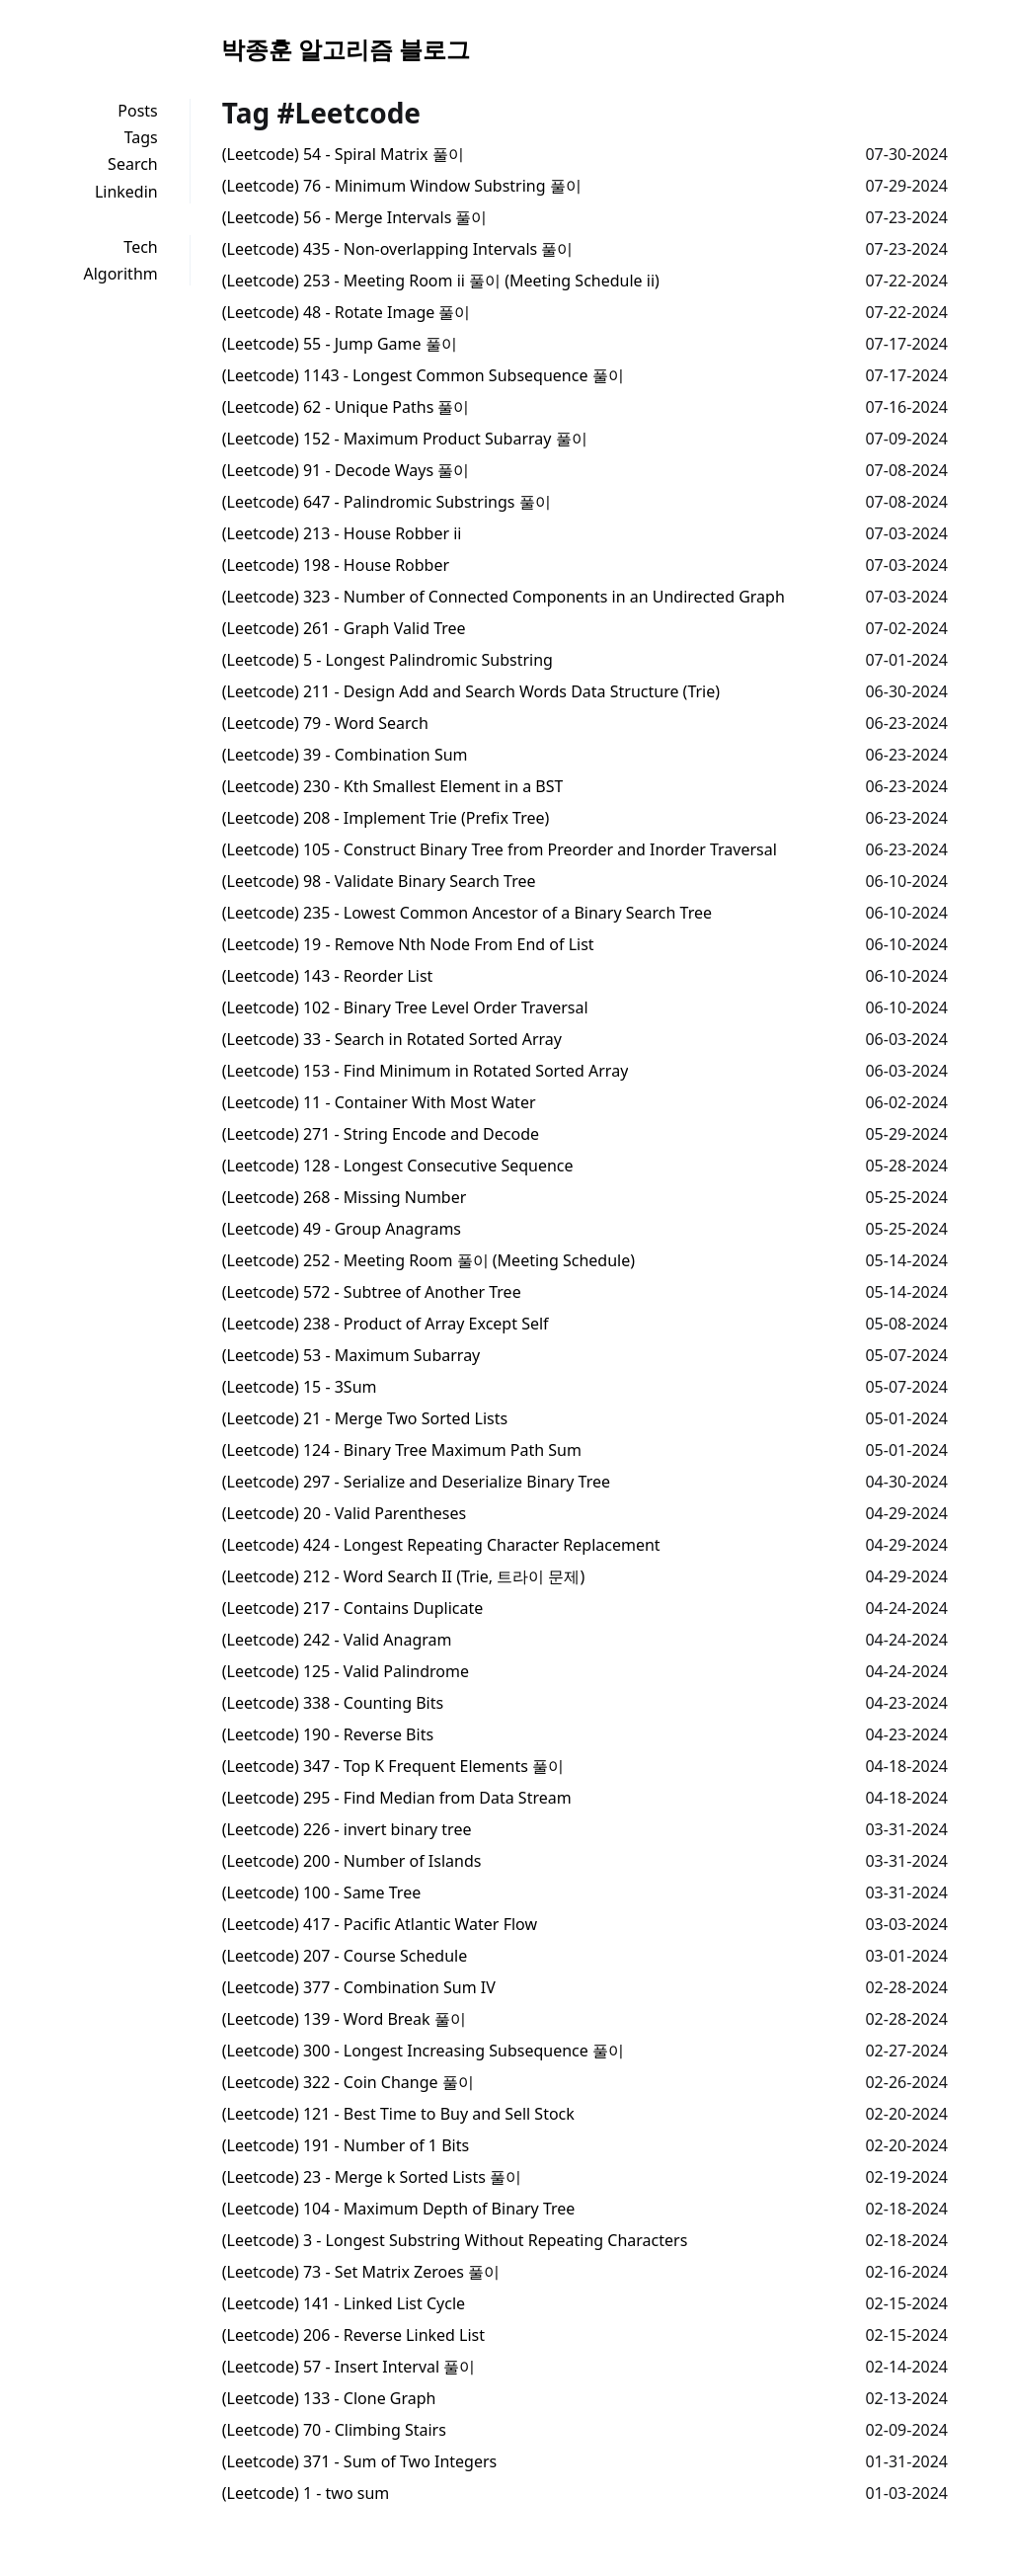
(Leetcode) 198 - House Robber (335, 565)
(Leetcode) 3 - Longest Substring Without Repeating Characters (455, 2240)
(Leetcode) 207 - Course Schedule (345, 1956)
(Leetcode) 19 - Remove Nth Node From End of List (408, 944)
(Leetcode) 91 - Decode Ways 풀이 (346, 470)
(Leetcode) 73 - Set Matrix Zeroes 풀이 (361, 2272)
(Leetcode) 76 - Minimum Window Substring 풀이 (402, 186)
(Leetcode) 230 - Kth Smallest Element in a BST (393, 786)
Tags (141, 137)
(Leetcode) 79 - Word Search (325, 723)
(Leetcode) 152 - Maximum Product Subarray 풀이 (404, 438)
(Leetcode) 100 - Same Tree (321, 1892)
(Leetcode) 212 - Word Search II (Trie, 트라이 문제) (403, 1576)
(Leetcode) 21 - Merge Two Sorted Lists (364, 1418)
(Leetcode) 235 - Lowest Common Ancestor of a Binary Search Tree (467, 913)
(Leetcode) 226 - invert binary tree (347, 1829)
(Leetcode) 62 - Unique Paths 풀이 (346, 407)
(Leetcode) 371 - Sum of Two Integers (360, 2461)
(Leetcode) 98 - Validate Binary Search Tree (379, 881)
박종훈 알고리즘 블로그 (345, 49)
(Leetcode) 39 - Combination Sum (345, 754)
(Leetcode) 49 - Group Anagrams (341, 1229)
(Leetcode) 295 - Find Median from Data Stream (397, 1798)
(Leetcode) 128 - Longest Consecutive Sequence (398, 1165)
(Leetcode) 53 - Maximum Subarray (351, 1355)
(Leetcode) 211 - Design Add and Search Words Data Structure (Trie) (471, 691)
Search (133, 164)
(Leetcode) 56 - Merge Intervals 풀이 (355, 217)
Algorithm (121, 273)
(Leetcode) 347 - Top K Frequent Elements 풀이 (393, 1766)
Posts (137, 110)
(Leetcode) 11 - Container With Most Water (379, 1102)
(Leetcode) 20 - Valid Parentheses (344, 1513)
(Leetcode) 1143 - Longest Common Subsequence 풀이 (423, 375)
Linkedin (126, 191)
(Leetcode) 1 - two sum (306, 2493)
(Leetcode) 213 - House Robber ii (342, 533)
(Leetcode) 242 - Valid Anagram (337, 1639)
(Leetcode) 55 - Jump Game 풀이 (339, 344)
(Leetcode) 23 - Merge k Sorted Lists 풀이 (371, 2177)
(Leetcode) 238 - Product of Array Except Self (385, 1323)
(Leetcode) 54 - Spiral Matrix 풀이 (343, 154)
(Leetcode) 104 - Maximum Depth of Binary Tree (399, 2208)
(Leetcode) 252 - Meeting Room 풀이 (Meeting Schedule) (428, 1260)
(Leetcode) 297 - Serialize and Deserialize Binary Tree (416, 1481)
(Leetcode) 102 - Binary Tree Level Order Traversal (405, 1007)
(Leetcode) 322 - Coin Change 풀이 (348, 2082)
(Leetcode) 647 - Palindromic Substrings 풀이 (386, 502)
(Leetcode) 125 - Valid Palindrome (345, 1671)
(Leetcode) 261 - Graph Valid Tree (344, 628)
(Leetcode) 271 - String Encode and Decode (380, 1134)
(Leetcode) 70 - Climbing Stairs (334, 2430)
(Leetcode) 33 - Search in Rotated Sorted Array (392, 1039)
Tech (140, 247)
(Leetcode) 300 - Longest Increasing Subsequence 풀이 (423, 2050)
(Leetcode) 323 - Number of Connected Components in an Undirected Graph (503, 596)
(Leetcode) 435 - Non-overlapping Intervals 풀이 (398, 249)
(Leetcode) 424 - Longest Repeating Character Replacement (441, 1545)
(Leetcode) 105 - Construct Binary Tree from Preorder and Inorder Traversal (499, 849)
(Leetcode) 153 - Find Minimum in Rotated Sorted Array (425, 1071)
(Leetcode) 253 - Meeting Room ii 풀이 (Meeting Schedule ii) (441, 280)
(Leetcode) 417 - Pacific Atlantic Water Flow (379, 1924)
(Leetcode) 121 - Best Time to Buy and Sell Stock (398, 2114)
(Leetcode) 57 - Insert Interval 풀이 (349, 2366)
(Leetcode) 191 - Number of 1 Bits (345, 2145)
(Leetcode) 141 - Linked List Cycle (343, 2303)
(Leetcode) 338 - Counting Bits (332, 1703)
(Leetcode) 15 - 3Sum (299, 1387)
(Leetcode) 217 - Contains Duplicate (353, 1608)
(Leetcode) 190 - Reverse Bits (327, 1734)
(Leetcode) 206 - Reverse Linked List (353, 2335)
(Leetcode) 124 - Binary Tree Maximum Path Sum (402, 1450)
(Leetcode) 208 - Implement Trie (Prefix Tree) (386, 818)
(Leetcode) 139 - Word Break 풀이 (344, 2019)
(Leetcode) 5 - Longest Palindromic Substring (387, 660)
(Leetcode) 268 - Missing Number (344, 1197)
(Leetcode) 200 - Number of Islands (352, 1861)
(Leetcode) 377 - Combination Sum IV (359, 1987)
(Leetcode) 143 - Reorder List (327, 976)
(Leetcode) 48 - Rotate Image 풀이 (346, 312)
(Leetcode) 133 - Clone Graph (329, 2398)
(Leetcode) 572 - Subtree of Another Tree (371, 1292)
